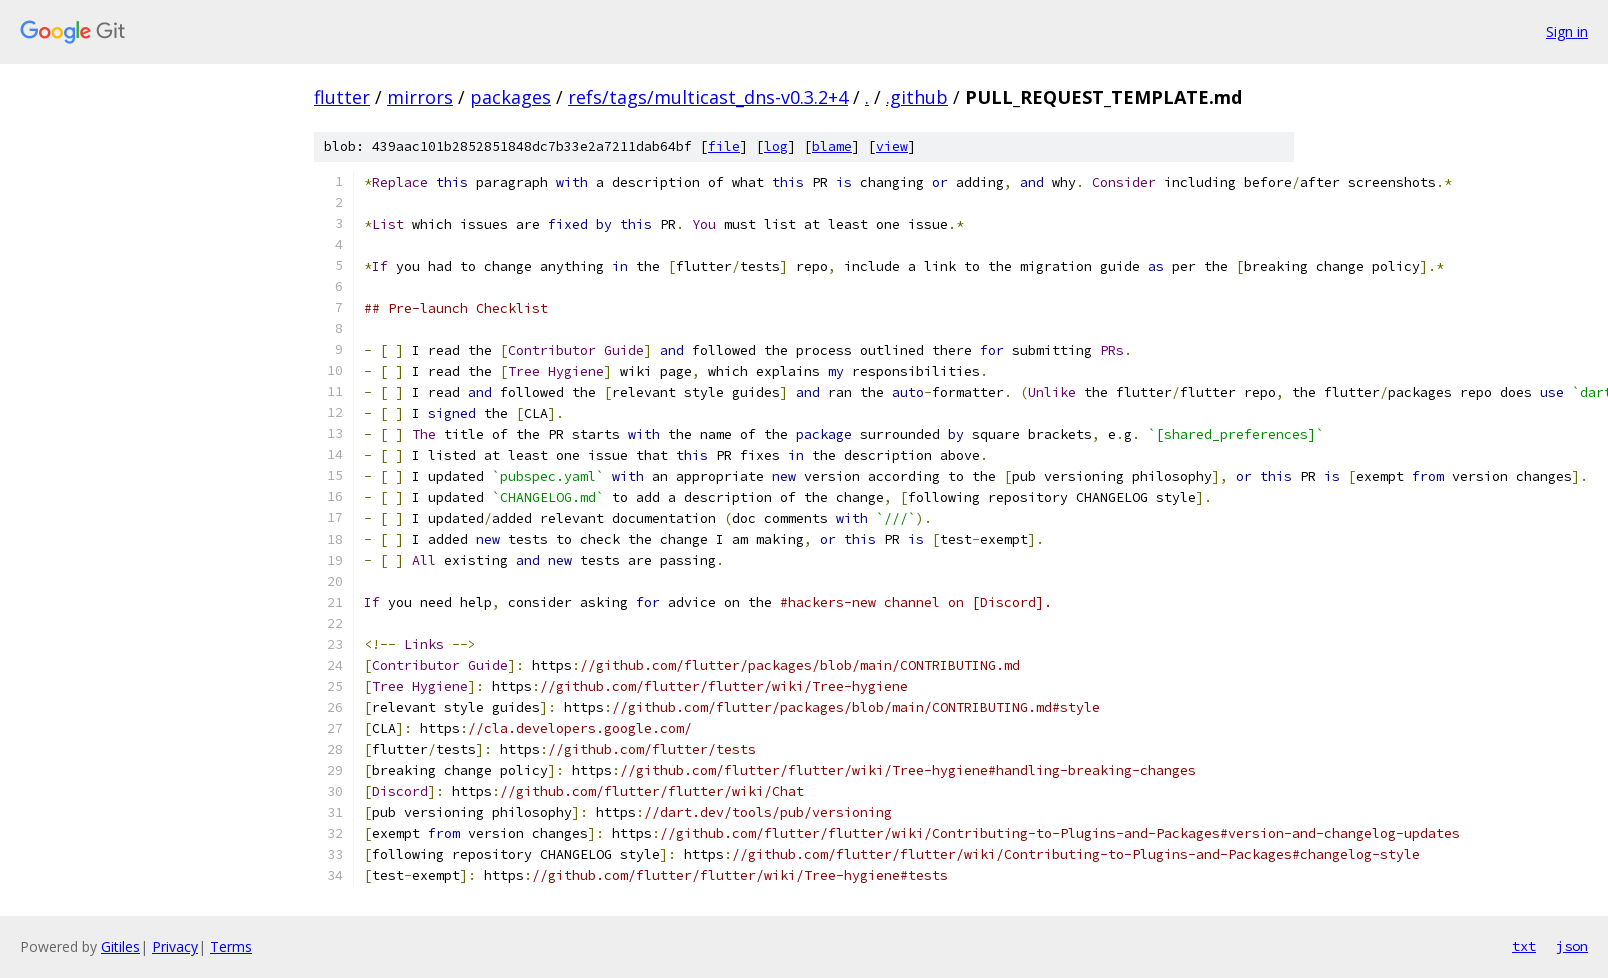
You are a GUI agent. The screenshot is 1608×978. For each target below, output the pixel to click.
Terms (231, 946)
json (1572, 946)
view (892, 146)
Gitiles (120, 946)
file (724, 146)
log (776, 146)
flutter (342, 97)
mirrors (420, 97)
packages (510, 97)
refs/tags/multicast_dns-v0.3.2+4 (708, 97)
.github (917, 97)
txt (1524, 946)
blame (832, 146)
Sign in (1567, 31)
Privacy (175, 946)
